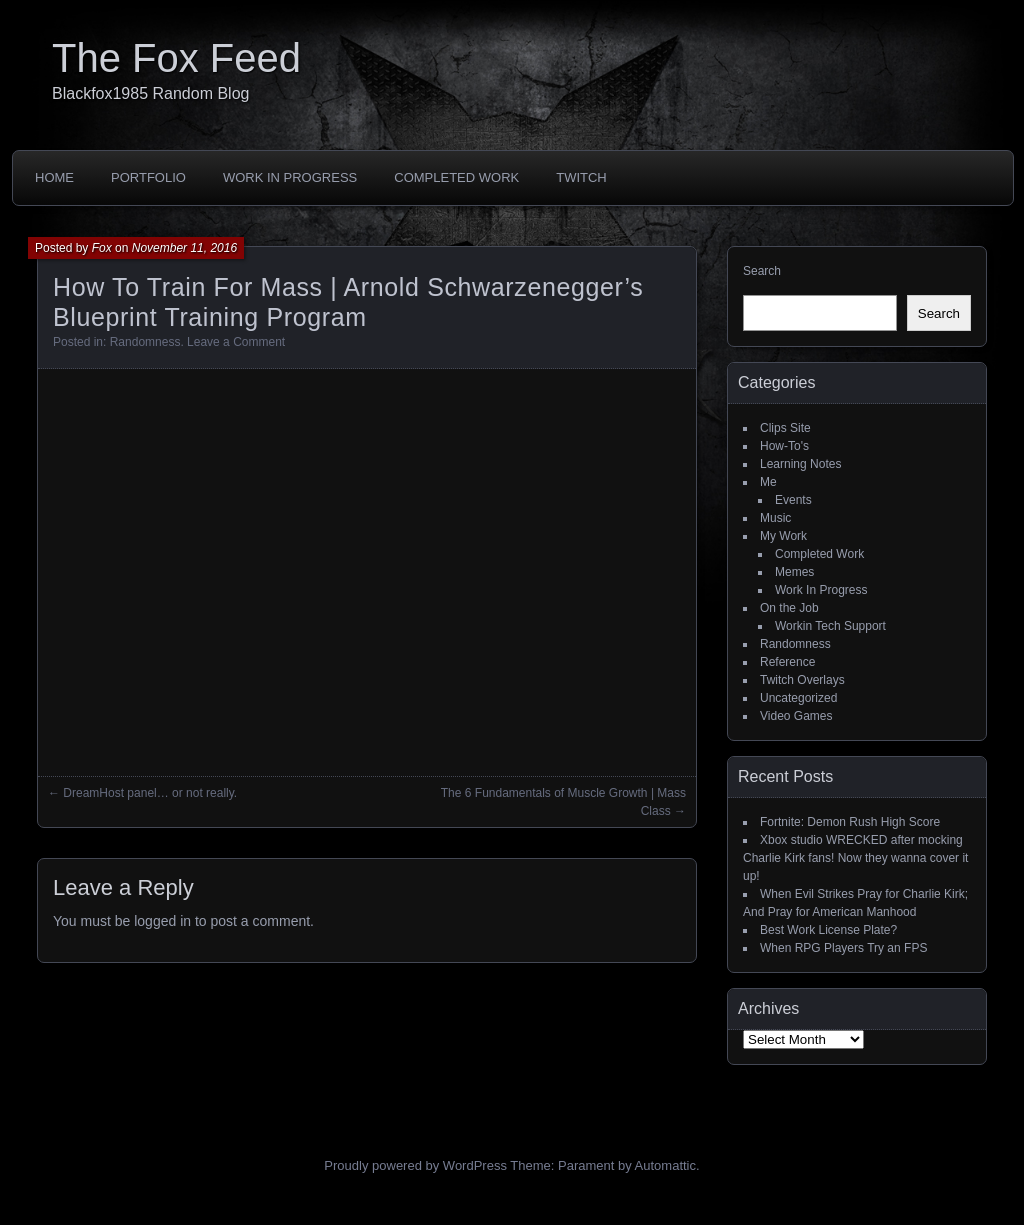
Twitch (581, 177)
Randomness (145, 342)
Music (775, 518)
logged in (162, 921)
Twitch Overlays (802, 680)
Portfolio (148, 177)
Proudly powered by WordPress (415, 1165)
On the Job (789, 608)
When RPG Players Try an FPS (843, 948)
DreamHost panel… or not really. (150, 793)
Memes (794, 572)
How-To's (784, 446)
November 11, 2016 (184, 248)
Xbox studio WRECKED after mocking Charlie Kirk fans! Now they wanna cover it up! (855, 858)
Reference (787, 662)
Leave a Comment (236, 342)
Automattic (665, 1165)
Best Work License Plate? (828, 930)
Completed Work (456, 177)
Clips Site (785, 428)
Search (762, 271)
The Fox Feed (176, 58)
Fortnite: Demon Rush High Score (850, 822)
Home (54, 177)
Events (793, 500)
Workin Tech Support (830, 626)
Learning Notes (800, 464)
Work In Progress (290, 177)
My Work (783, 536)
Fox (102, 248)
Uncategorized (798, 698)
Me (768, 482)
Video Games (796, 716)
